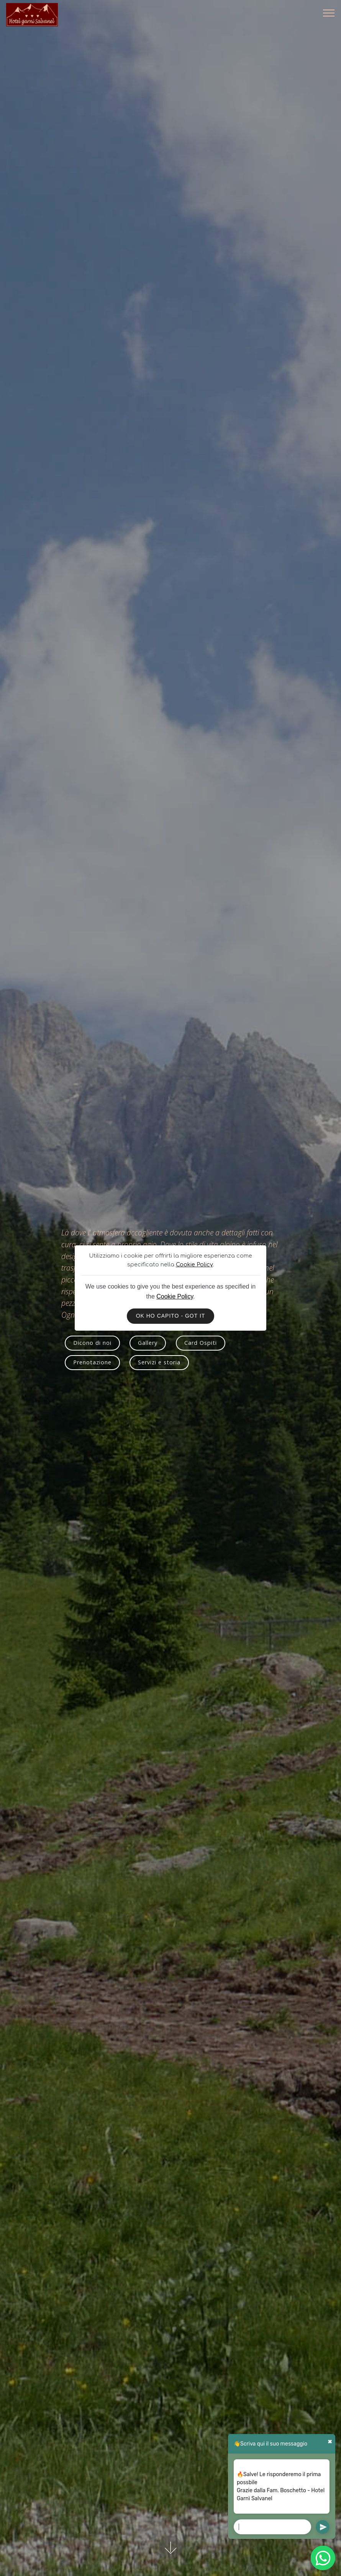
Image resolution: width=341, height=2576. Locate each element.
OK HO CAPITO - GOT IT (170, 1316)
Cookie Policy (194, 1264)
